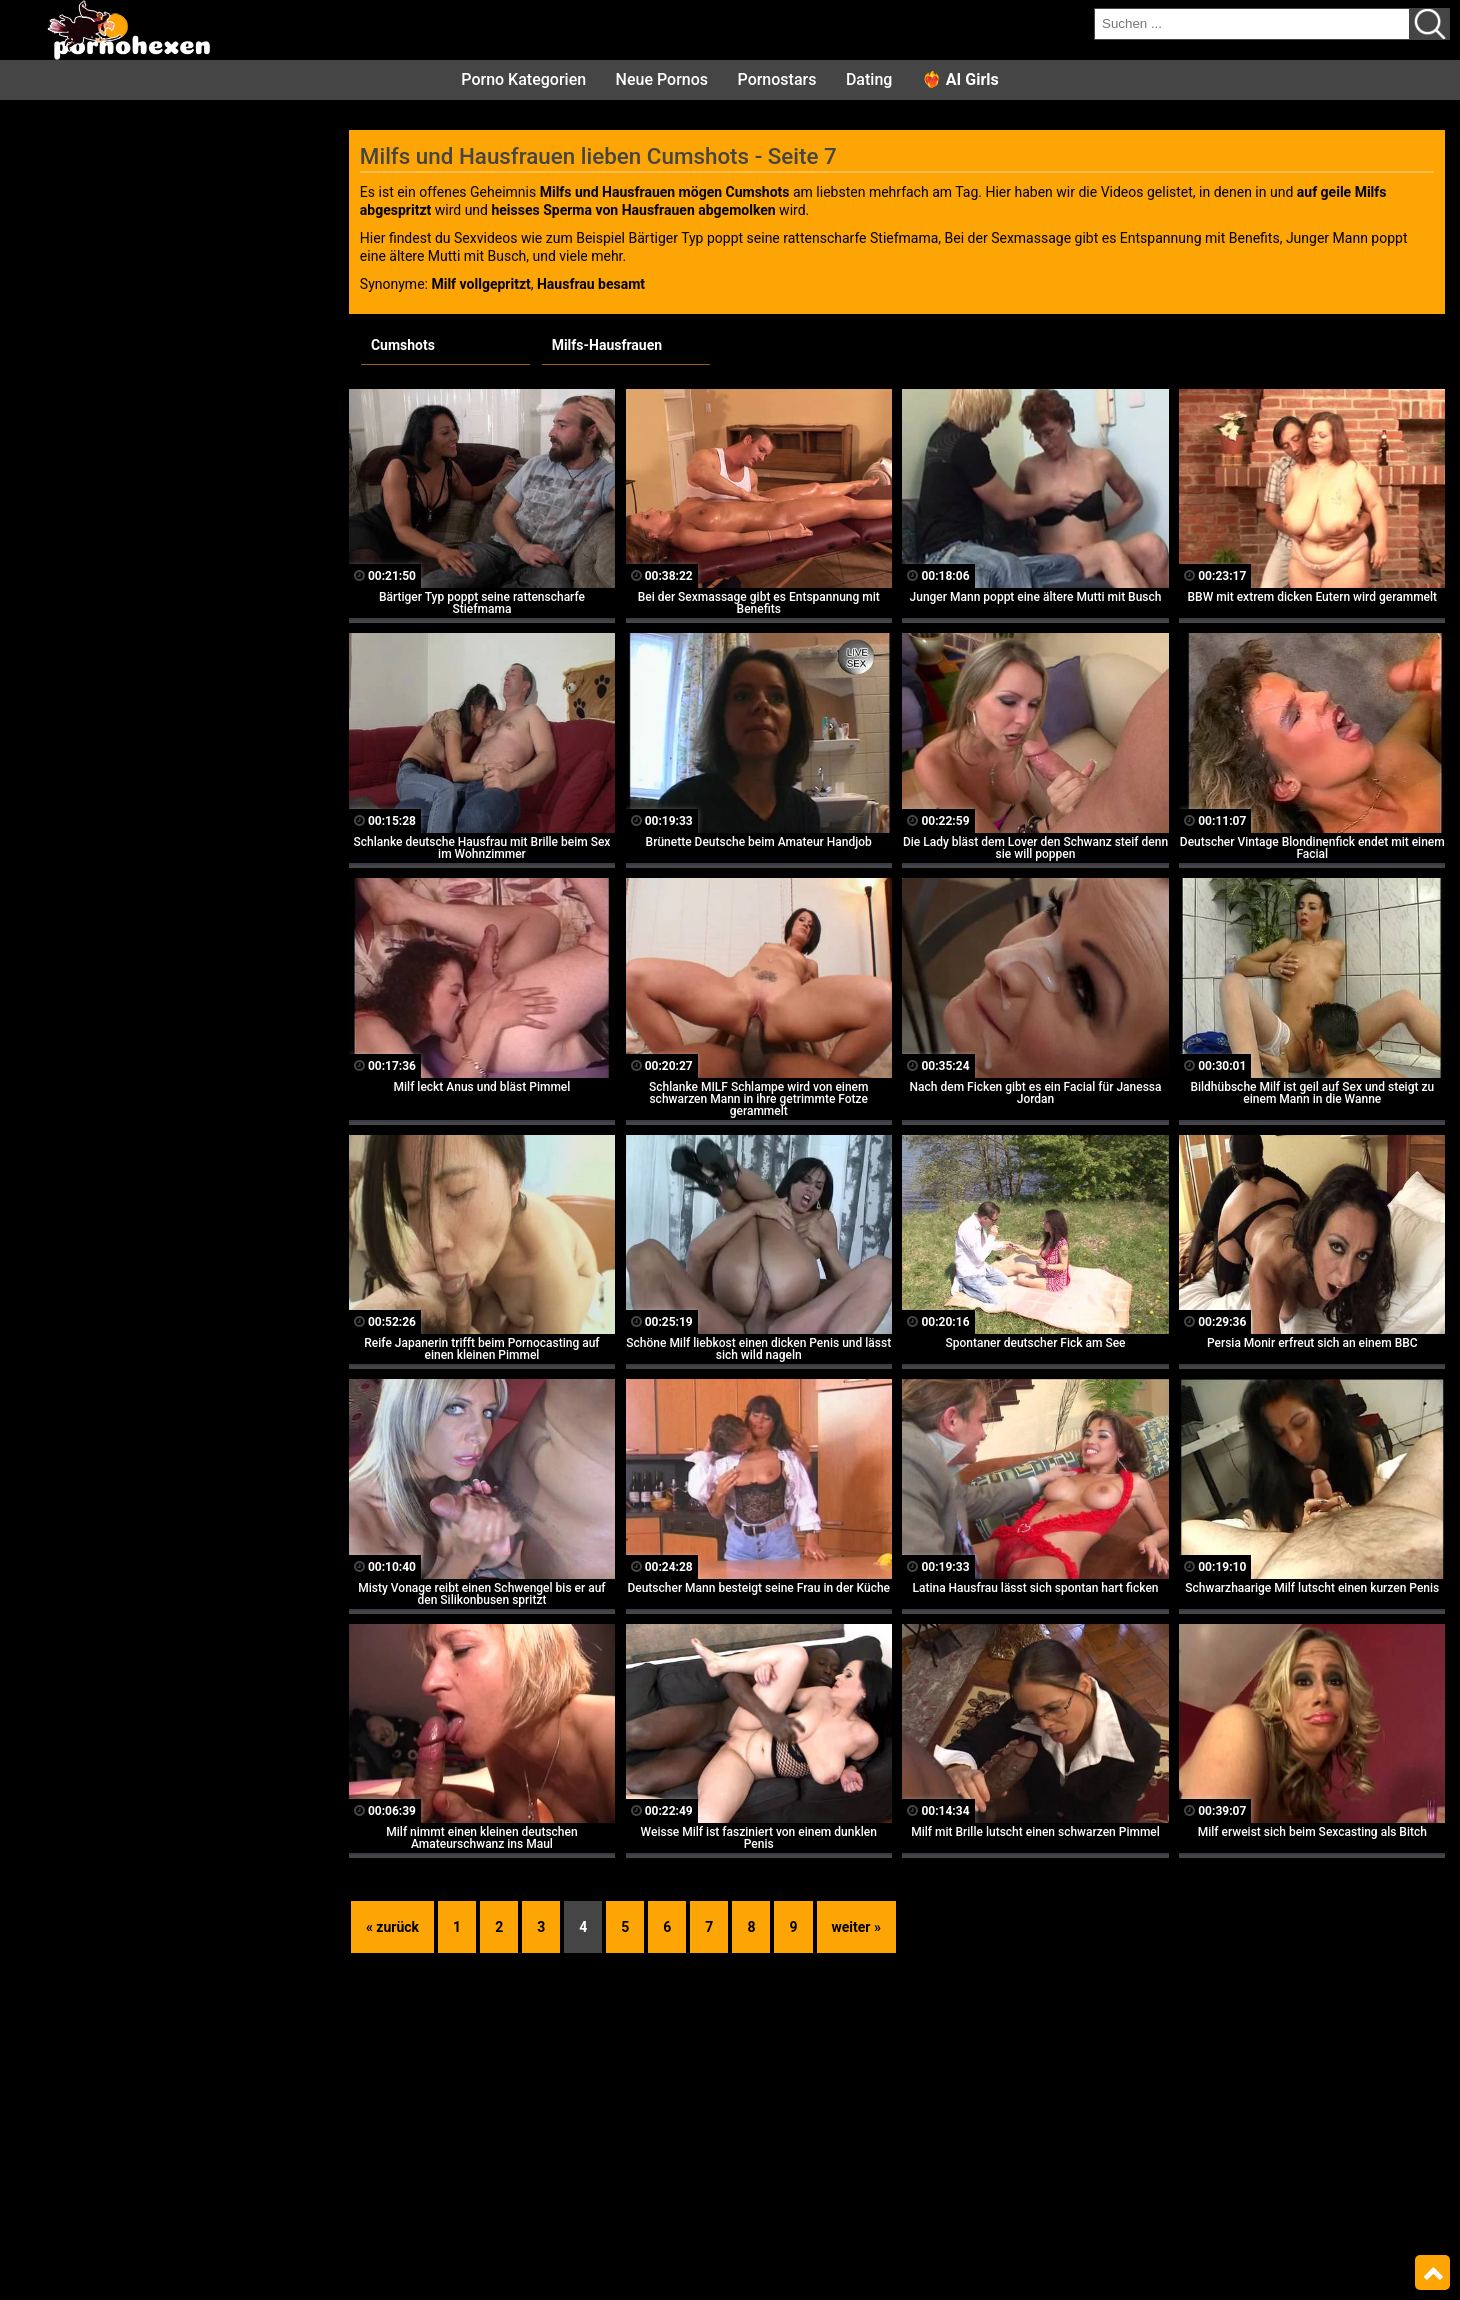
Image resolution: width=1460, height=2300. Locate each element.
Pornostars (777, 79)
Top (1432, 2273)
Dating (869, 79)
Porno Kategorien (523, 79)
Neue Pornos (662, 79)
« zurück (392, 1927)
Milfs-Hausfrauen (607, 345)
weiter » (856, 1927)
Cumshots (403, 345)
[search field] (1252, 24)
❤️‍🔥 (960, 79)
